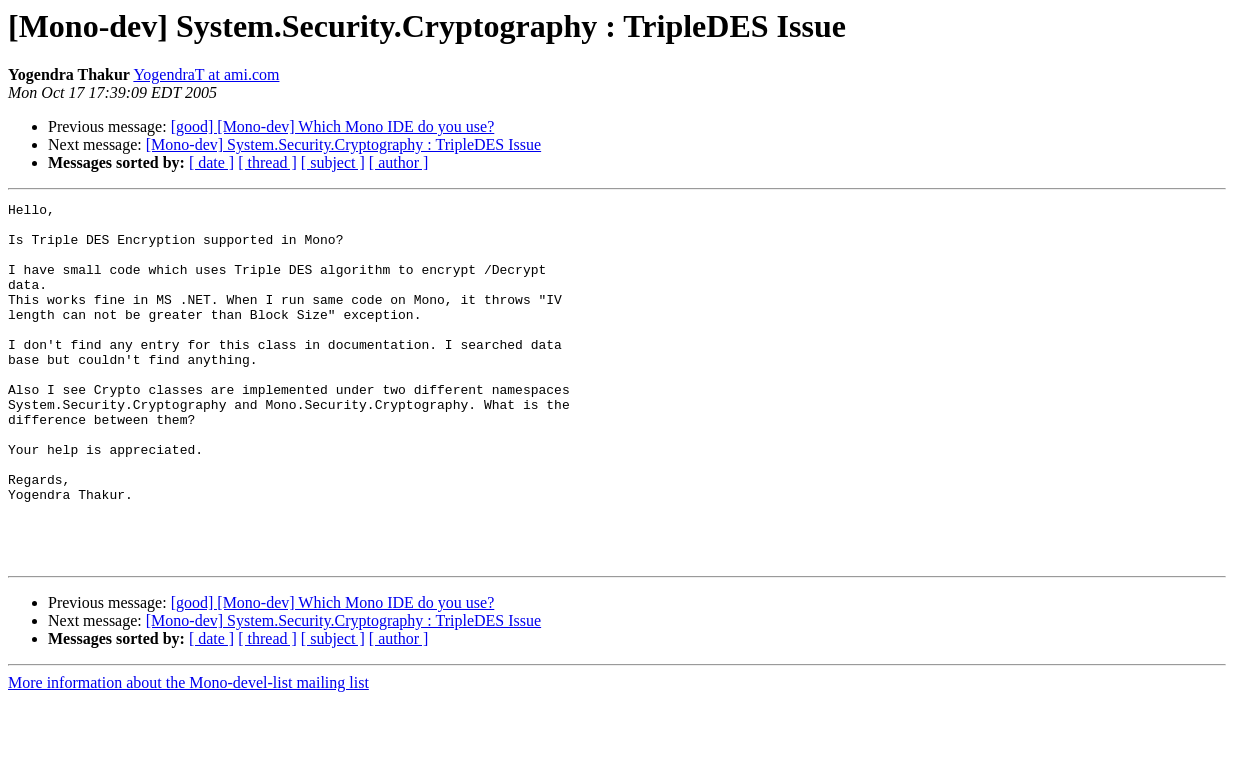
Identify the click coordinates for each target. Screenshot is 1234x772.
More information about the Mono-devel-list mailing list (188, 754)
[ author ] (399, 162)
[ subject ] (333, 162)
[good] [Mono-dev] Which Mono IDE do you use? (333, 126)
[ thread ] (267, 162)
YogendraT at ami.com (206, 74)
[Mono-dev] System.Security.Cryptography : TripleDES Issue (343, 144)
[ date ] (211, 162)
